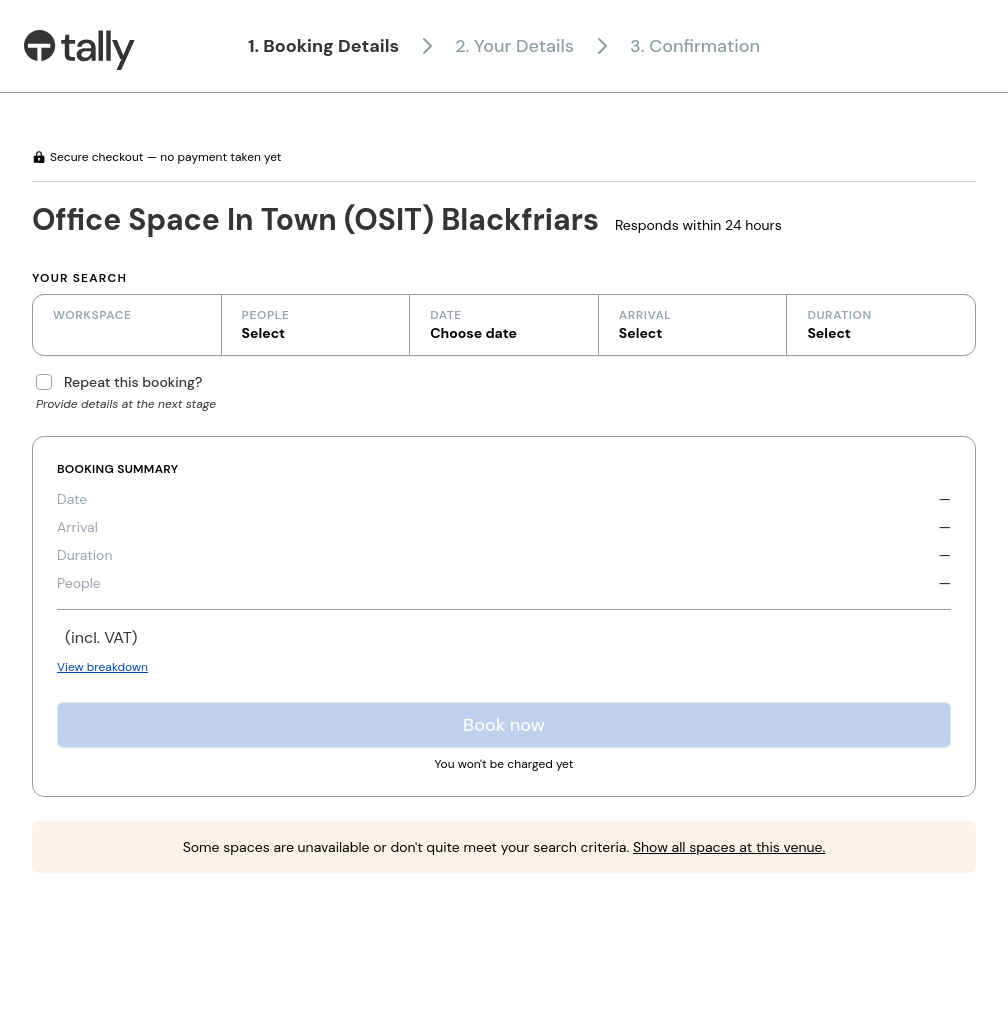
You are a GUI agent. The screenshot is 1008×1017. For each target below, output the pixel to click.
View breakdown (102, 667)
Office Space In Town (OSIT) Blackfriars (315, 219)
